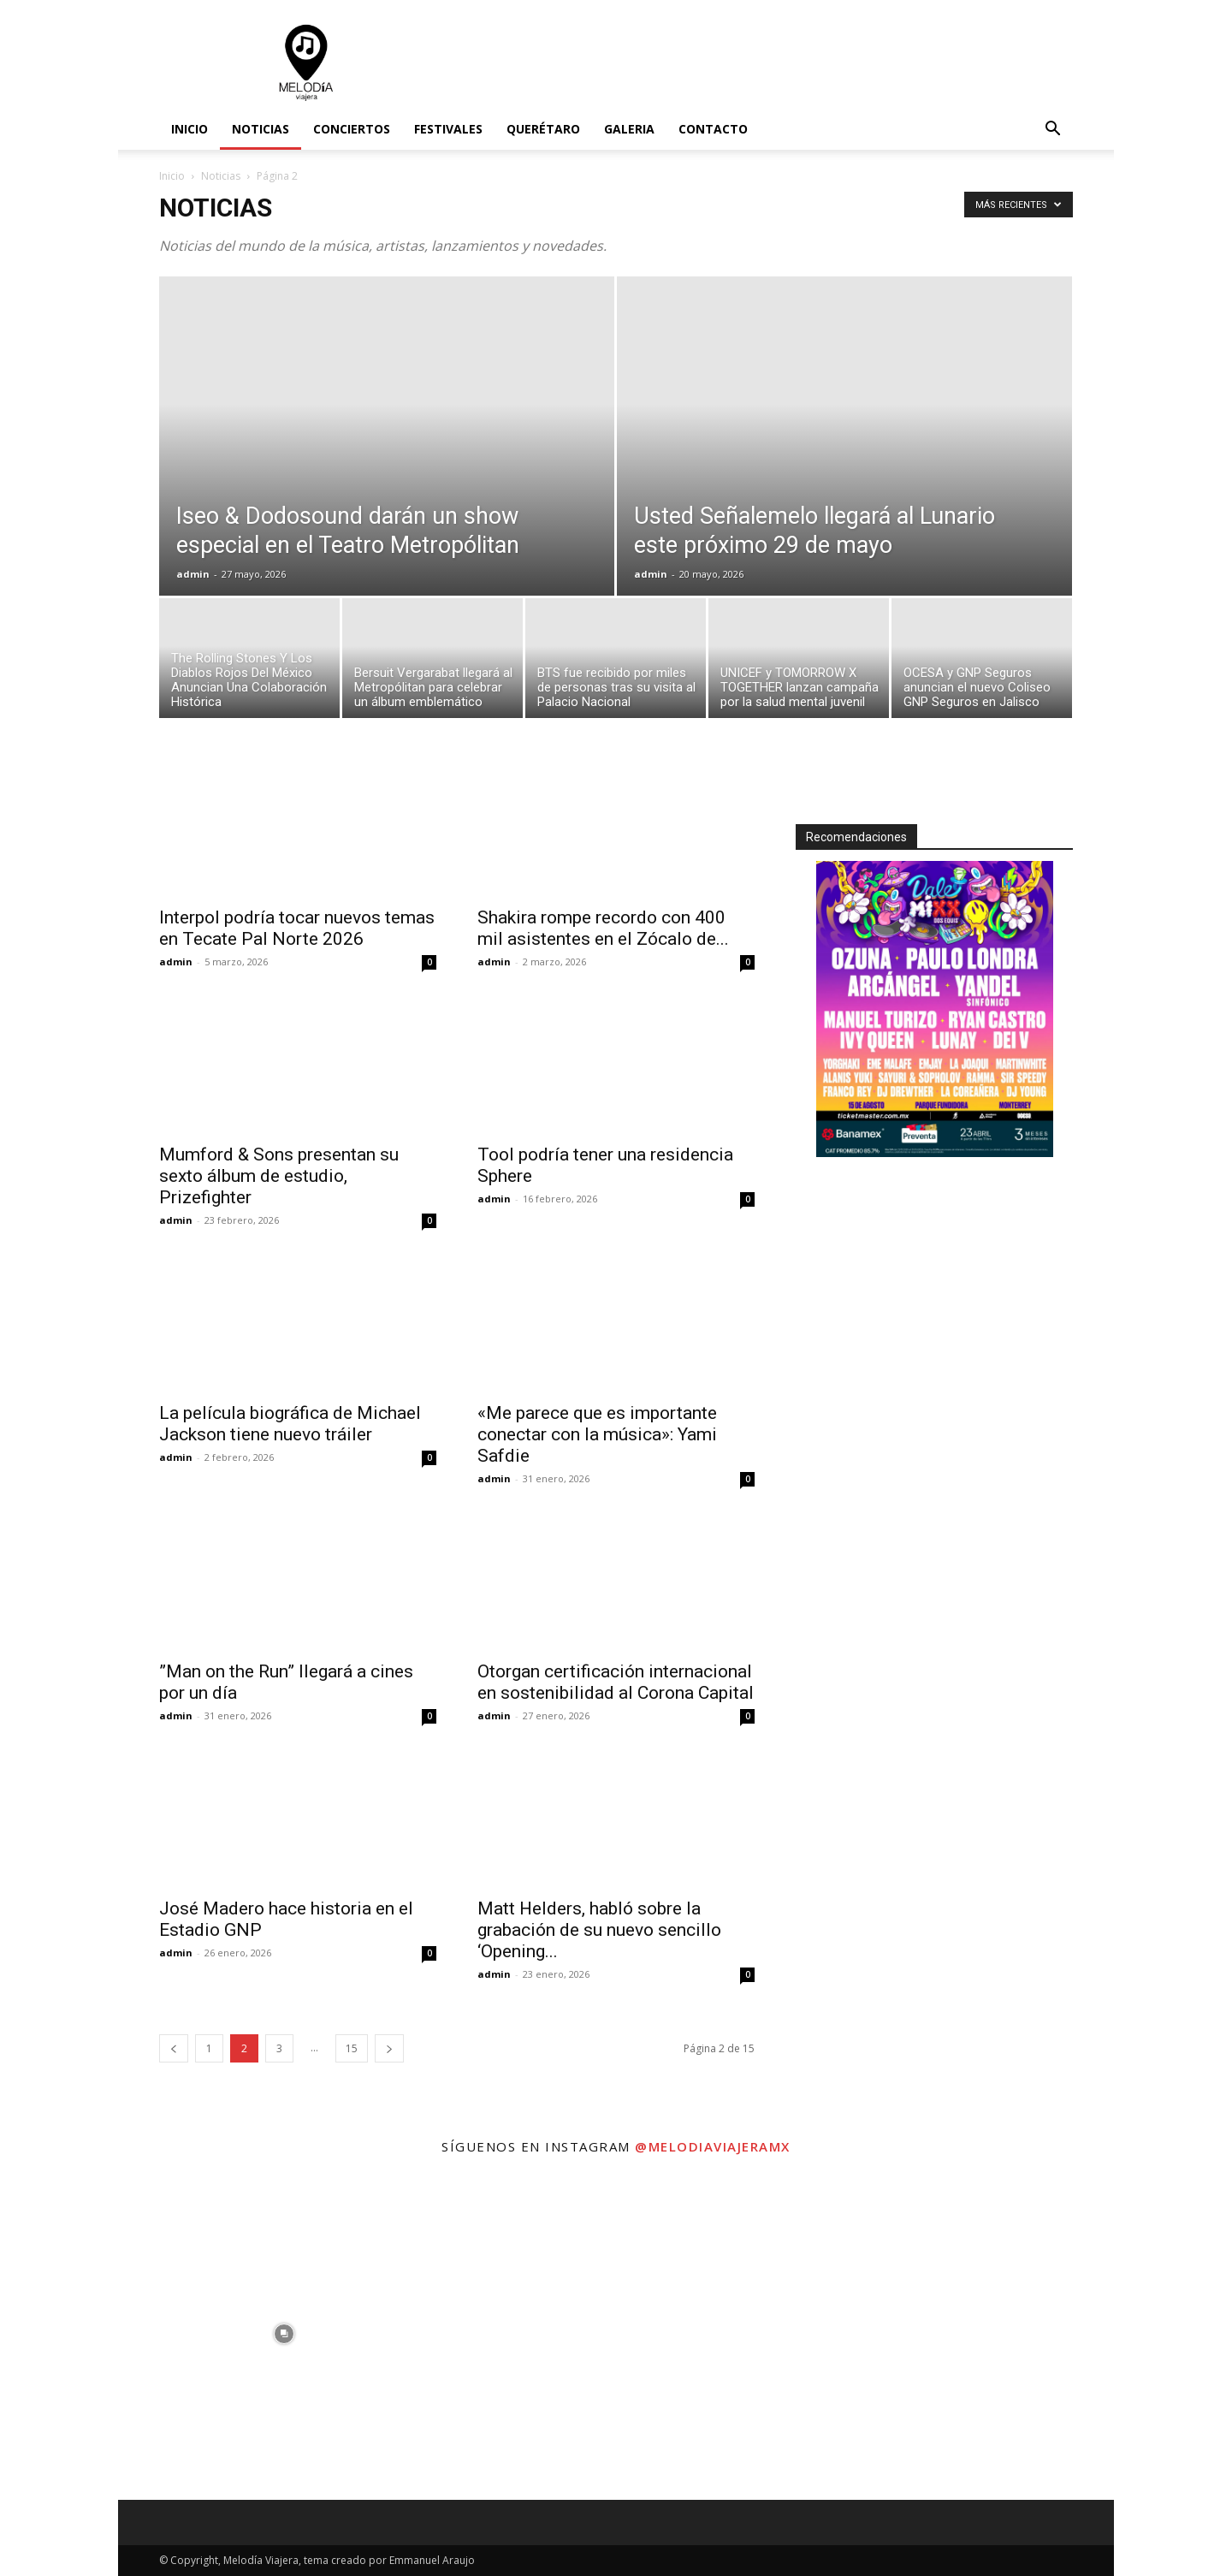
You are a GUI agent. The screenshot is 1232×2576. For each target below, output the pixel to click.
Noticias (260, 129)
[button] (1052, 130)
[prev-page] (173, 2048)
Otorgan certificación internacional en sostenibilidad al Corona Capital (615, 1682)
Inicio (189, 129)
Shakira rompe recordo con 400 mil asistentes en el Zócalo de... (603, 928)
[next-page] (389, 2048)
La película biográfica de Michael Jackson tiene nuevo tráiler (290, 1424)
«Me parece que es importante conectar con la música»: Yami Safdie (597, 1434)
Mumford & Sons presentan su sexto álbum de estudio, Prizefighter (279, 1176)
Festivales (448, 129)
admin (193, 573)
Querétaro (543, 129)
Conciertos (351, 129)
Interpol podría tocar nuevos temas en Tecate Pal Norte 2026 (297, 928)
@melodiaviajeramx (713, 2146)
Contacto (713, 129)
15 (352, 2048)
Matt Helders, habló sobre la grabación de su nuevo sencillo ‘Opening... (599, 1930)
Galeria (629, 129)
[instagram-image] (284, 2334)
